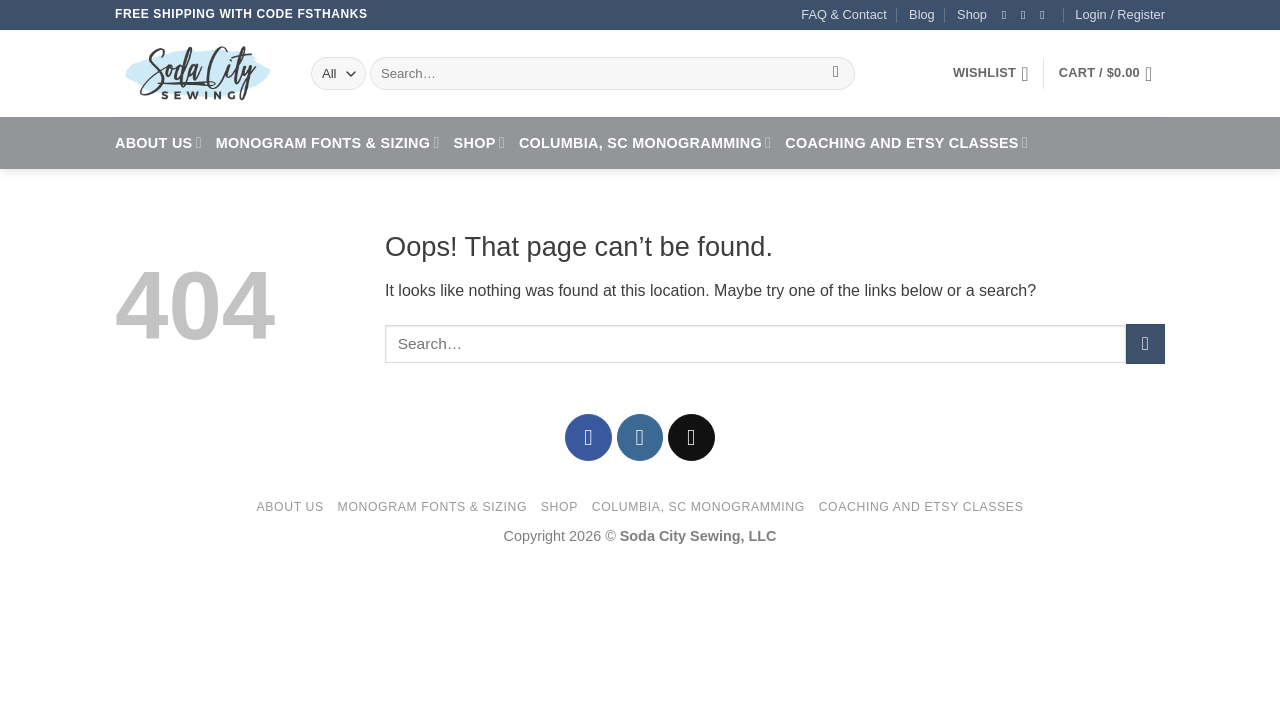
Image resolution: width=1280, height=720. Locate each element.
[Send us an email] (1046, 15)
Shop (972, 14)
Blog (922, 14)
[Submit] (836, 74)
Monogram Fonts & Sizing (328, 142)
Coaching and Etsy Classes (906, 142)
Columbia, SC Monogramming (645, 142)
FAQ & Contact (843, 14)
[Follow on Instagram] (1027, 15)
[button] (1120, 15)
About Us (158, 142)
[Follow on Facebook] (1008, 15)
